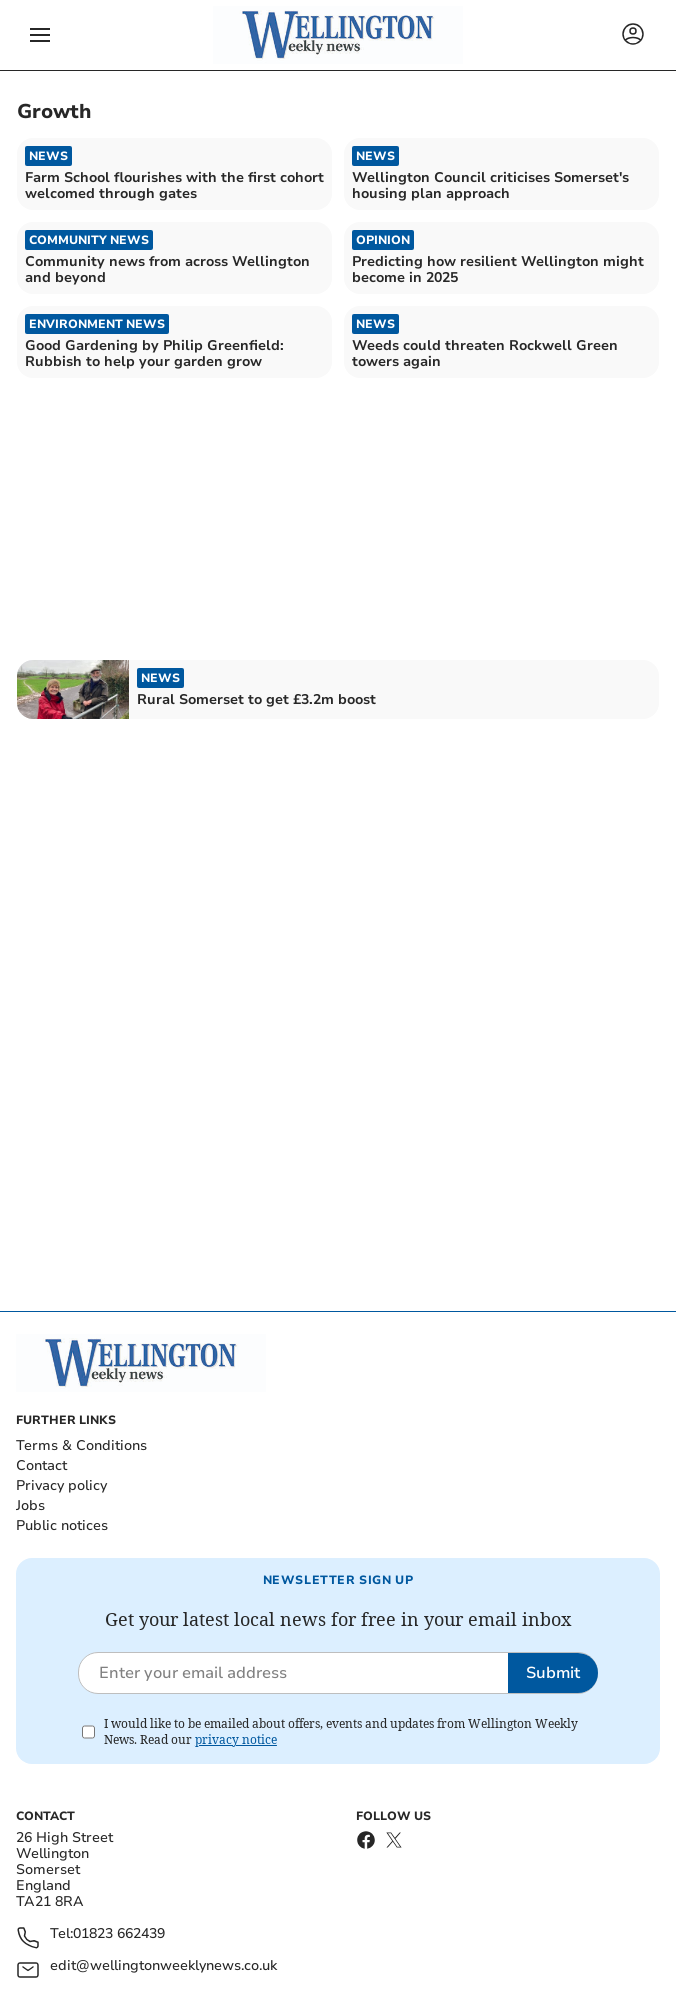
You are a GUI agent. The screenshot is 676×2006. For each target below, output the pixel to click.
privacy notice (236, 1739)
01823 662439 (119, 1934)
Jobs (30, 1505)
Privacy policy (61, 1485)
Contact (41, 1465)
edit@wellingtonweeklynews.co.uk (163, 1966)
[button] (40, 35)
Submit (553, 1673)
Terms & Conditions (81, 1445)
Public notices (62, 1525)
